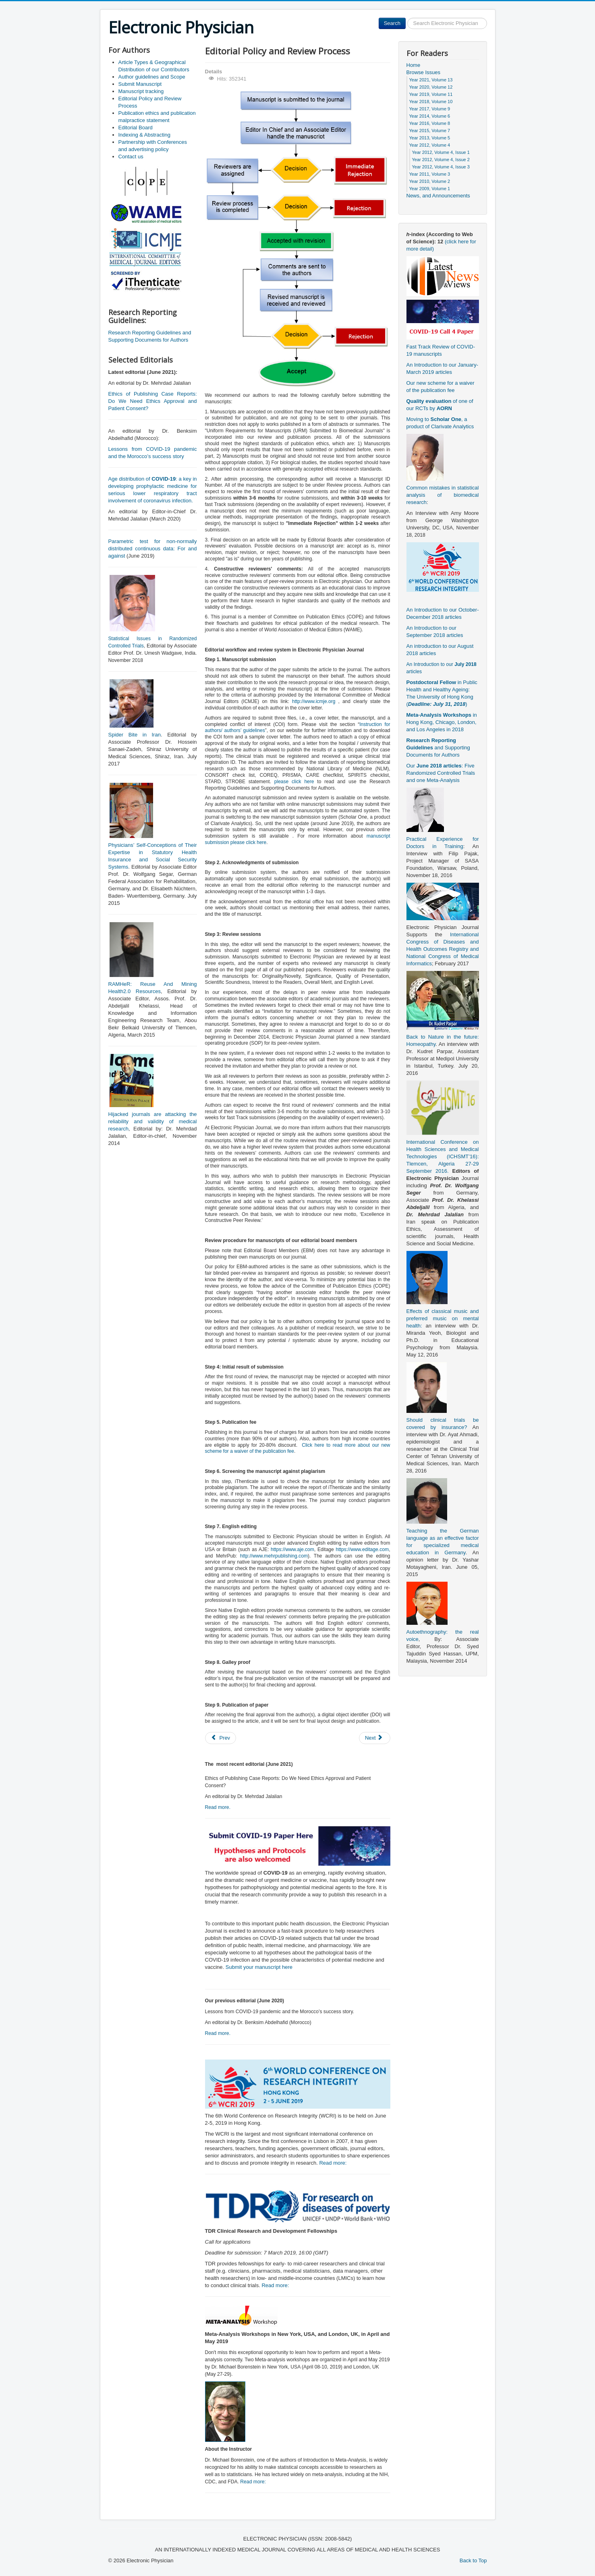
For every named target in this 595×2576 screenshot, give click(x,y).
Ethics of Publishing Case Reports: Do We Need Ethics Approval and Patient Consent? (152, 401)
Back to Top (473, 2560)
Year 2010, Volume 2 (429, 181)
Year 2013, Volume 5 (429, 137)
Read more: (332, 2163)
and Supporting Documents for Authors (438, 747)
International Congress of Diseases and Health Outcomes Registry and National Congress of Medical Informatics (442, 949)
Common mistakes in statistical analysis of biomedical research (442, 495)
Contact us (130, 156)
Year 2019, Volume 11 (431, 94)
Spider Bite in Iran (134, 735)
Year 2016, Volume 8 (429, 123)
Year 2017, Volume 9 (429, 108)
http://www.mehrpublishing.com (274, 1556)
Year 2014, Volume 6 (429, 116)
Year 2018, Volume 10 (431, 101)
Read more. (218, 1807)
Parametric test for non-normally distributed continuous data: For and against (152, 548)
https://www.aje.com (292, 1549)
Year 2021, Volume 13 (431, 79)
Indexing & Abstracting (144, 135)
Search (392, 23)
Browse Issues (423, 72)
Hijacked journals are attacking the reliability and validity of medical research (152, 1121)
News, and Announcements (438, 196)
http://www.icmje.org (313, 701)
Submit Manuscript (140, 84)
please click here (295, 781)
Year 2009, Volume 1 (429, 188)
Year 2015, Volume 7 (429, 130)
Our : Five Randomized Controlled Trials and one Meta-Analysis (440, 773)
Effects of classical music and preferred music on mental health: (442, 1318)
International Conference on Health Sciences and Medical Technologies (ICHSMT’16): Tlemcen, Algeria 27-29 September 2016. (442, 1156)
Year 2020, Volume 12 (431, 87)
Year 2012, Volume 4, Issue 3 (441, 166)
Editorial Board (135, 127)
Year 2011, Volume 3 (429, 174)
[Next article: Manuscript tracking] (374, 1738)
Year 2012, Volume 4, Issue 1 (441, 152)
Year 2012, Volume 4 (429, 145)
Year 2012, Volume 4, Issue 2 (441, 159)
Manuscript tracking (141, 91)
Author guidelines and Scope (151, 77)
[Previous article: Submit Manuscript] (220, 1738)
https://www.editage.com (362, 1549)
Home (413, 65)
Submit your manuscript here (259, 1967)
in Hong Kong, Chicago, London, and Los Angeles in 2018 (441, 722)
